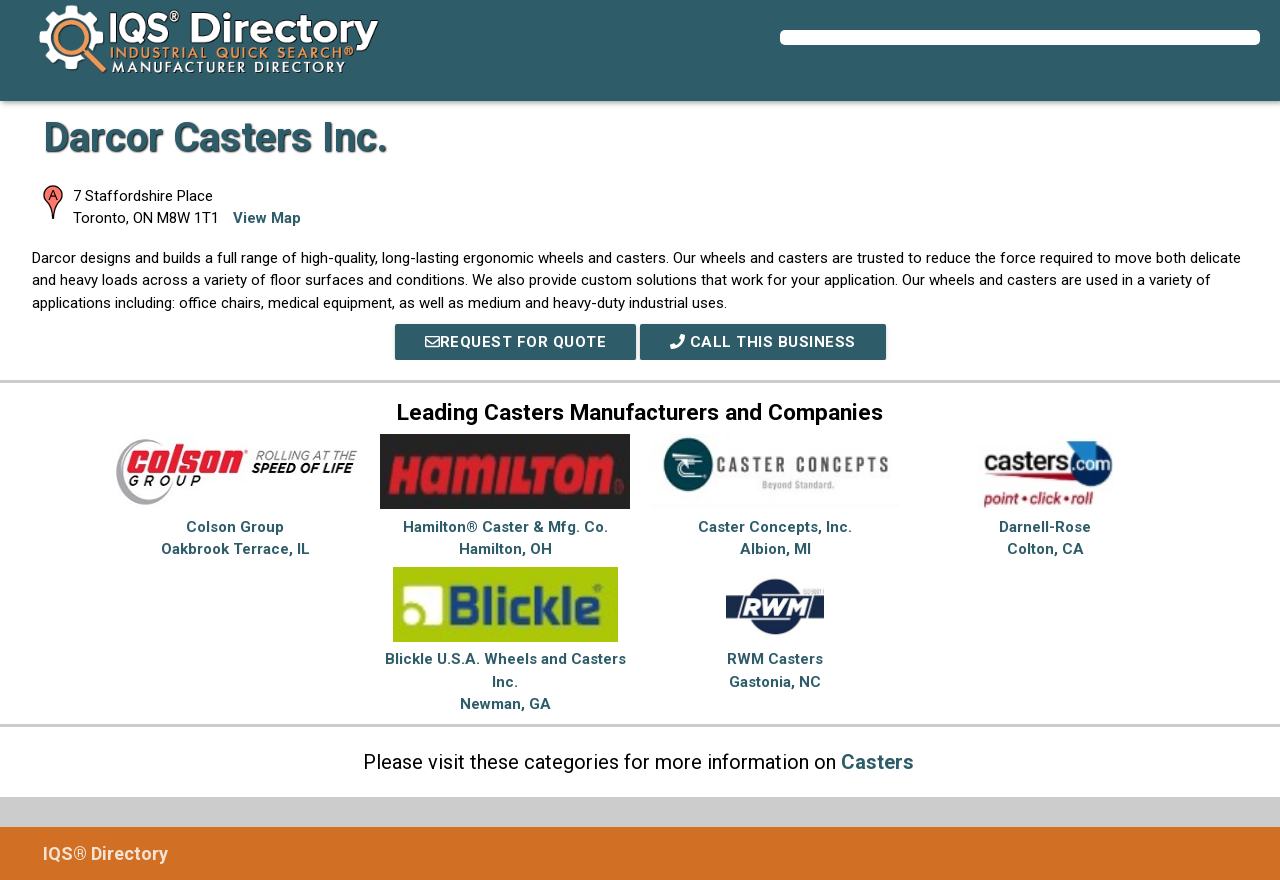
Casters (877, 762)
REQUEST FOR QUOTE (516, 342)
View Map (267, 218)
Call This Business (763, 342)
